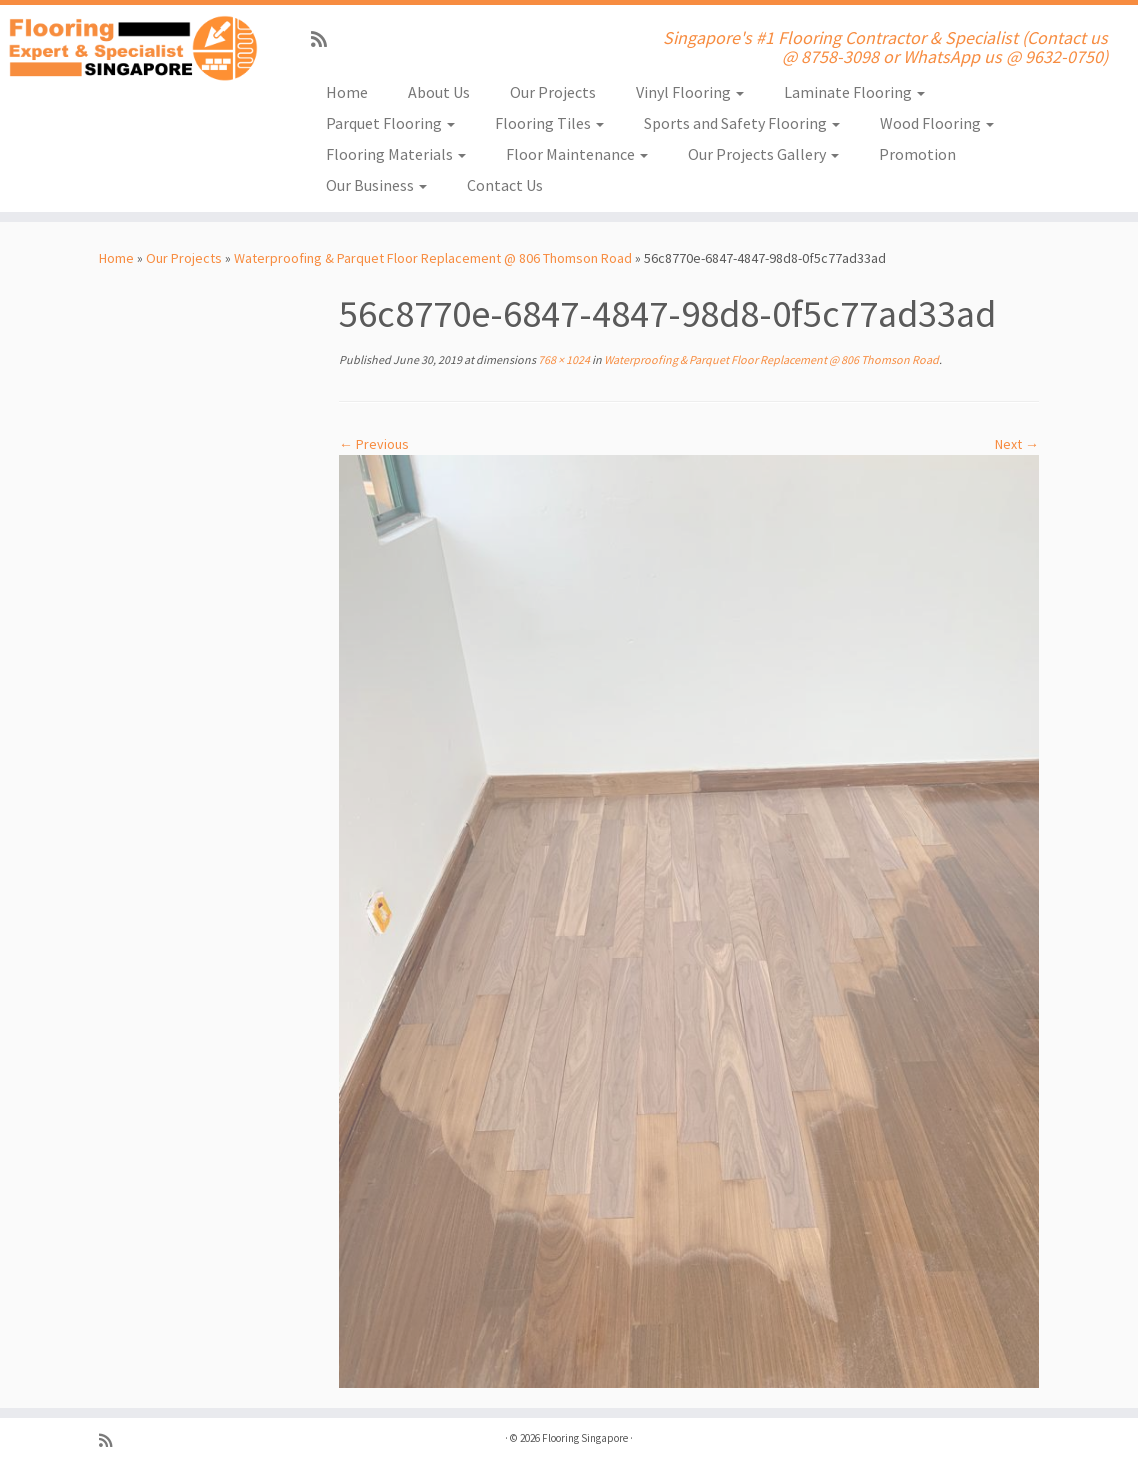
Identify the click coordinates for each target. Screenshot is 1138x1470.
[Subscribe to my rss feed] (325, 39)
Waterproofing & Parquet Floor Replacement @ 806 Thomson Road (433, 258)
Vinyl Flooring (690, 92)
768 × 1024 (563, 359)
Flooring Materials (396, 154)
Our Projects (553, 92)
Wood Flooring (937, 123)
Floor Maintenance (577, 154)
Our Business (376, 185)
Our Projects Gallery (763, 154)
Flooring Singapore (585, 1438)
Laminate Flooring (854, 92)
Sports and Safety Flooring (742, 123)
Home (347, 92)
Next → (1017, 444)
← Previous (374, 444)
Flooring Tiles (549, 123)
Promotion (917, 154)
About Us (439, 92)
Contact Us (505, 185)
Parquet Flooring (390, 123)
